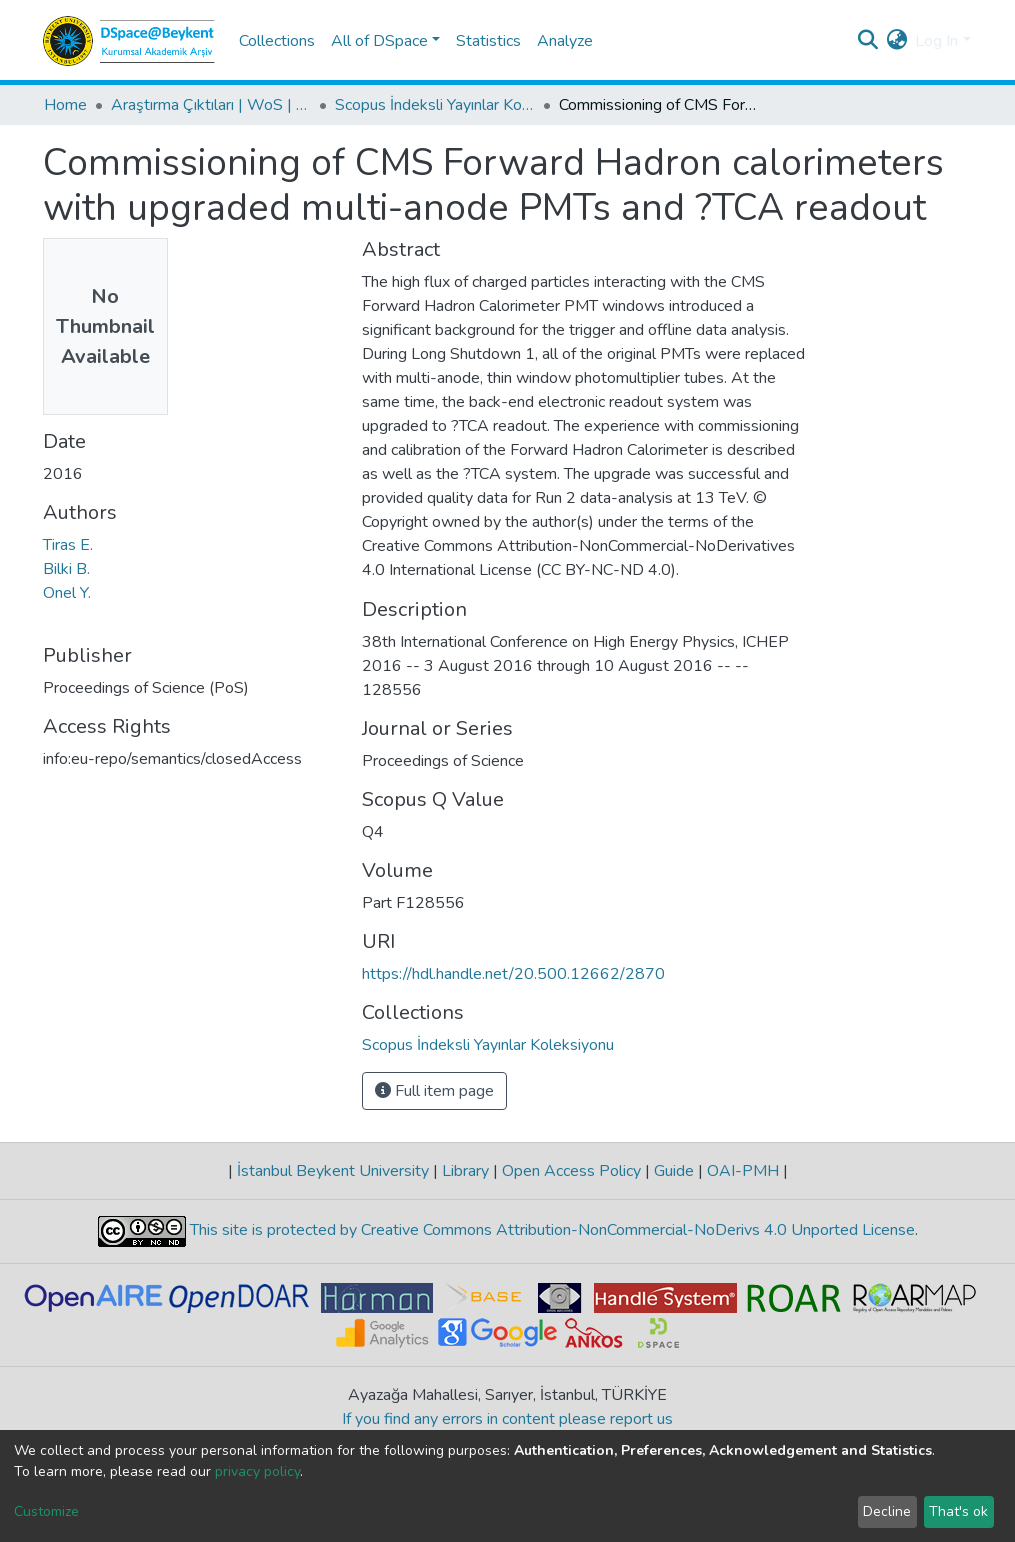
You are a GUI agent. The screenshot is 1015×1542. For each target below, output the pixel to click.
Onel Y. (67, 593)
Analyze (565, 41)
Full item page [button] (434, 1091)
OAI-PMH (743, 1171)
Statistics (488, 41)
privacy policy (257, 1471)
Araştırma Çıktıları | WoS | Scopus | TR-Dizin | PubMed (211, 105)
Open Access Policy (571, 1171)
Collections (277, 41)
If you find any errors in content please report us (507, 1419)
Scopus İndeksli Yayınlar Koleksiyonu (435, 105)
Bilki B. (66, 569)
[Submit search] (867, 41)
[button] (896, 41)
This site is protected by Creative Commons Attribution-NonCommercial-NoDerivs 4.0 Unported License (550, 1231)
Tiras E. (68, 545)
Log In (936, 41)
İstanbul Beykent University (333, 1171)
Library (465, 1171)
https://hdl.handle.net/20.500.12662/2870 (513, 974)
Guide (674, 1171)
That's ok (958, 1511)
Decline (887, 1511)
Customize (46, 1511)
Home (65, 105)
